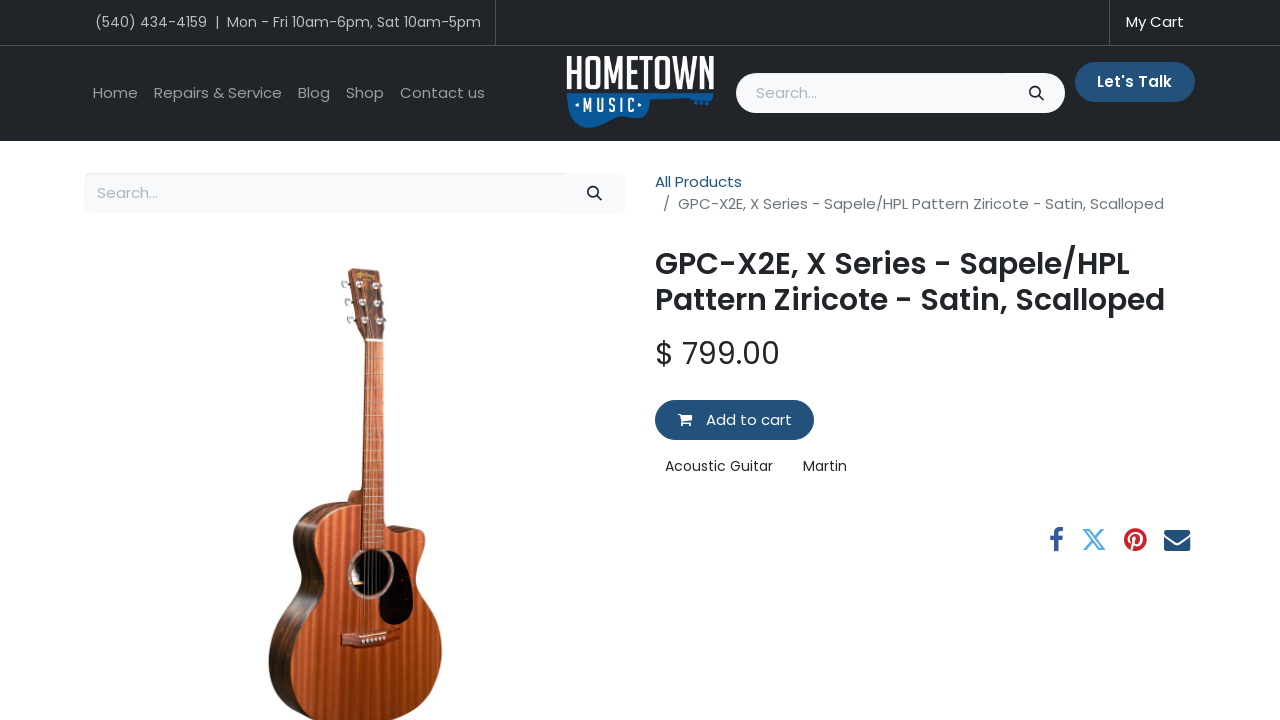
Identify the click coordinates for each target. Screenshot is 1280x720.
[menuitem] (115, 93)
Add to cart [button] (735, 419)
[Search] (1035, 93)
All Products (698, 181)
